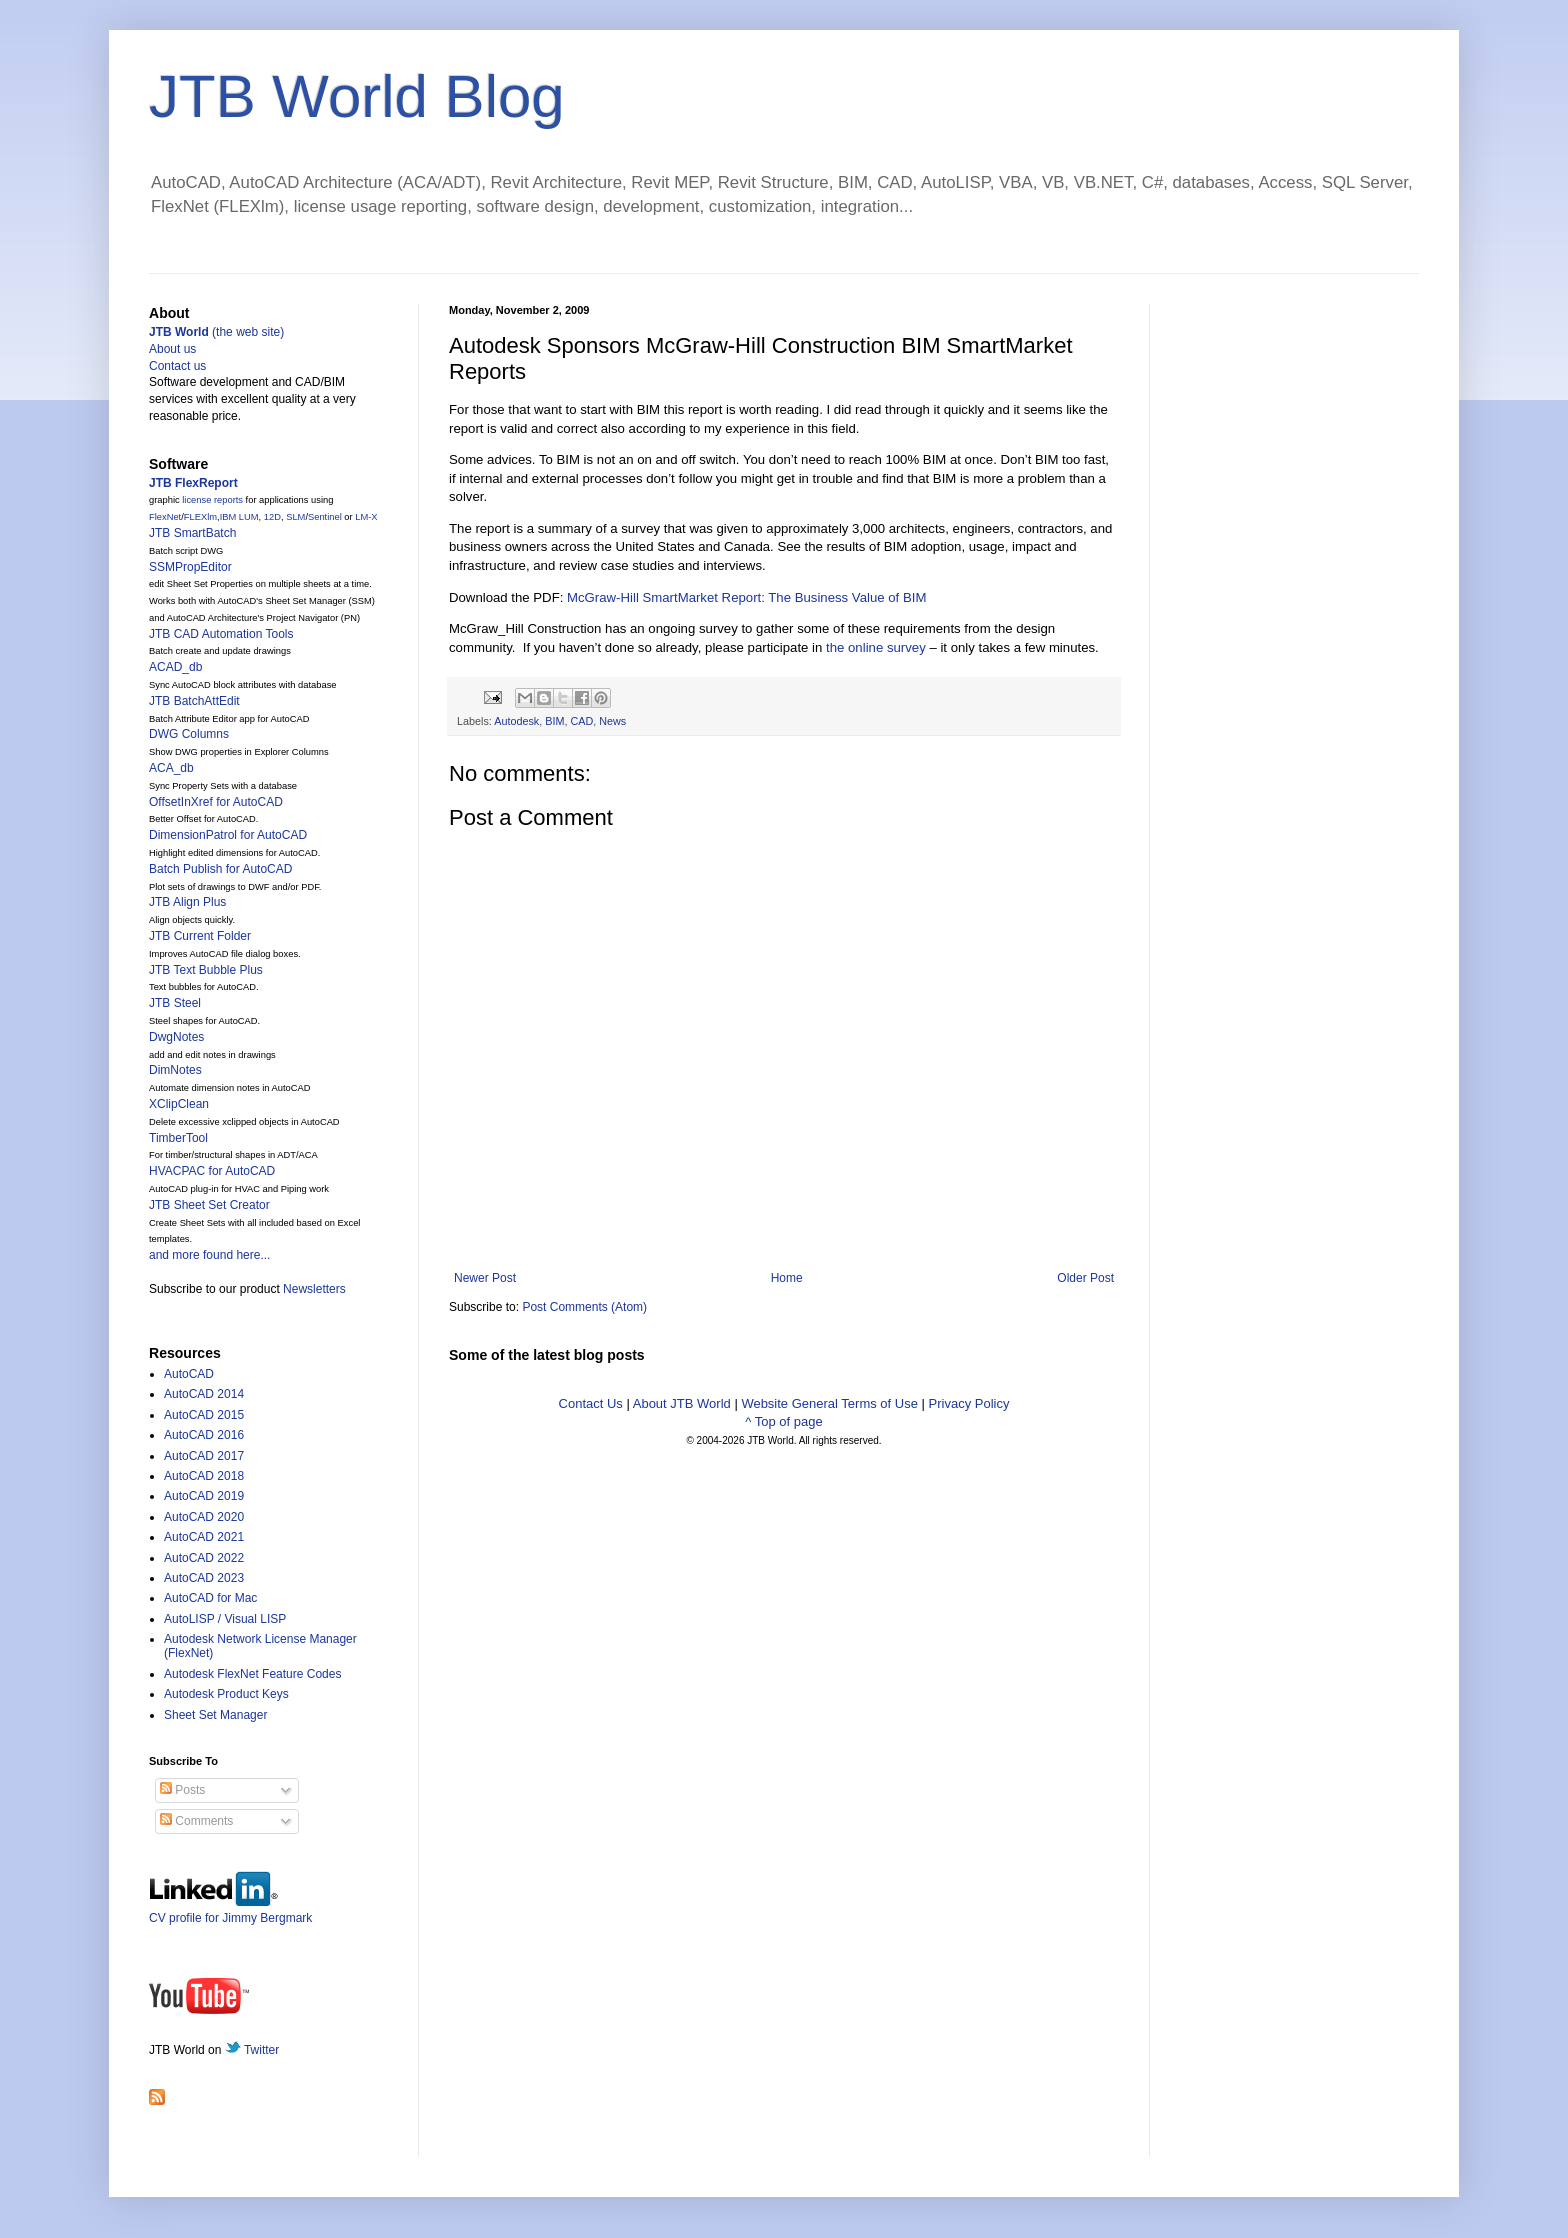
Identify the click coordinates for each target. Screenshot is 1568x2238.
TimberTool (178, 1138)
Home (787, 1278)
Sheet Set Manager (215, 1715)
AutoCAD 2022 (204, 1558)
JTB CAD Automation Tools (221, 634)
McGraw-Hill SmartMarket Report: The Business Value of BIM (746, 597)
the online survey (876, 647)
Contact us (177, 366)
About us (172, 349)
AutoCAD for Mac (210, 1598)
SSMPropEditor (190, 567)
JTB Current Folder (200, 936)
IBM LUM (239, 517)
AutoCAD (189, 1374)
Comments (196, 1821)
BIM (554, 721)
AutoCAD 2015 (204, 1415)
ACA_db (171, 768)
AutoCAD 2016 (204, 1435)
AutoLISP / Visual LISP (225, 1619)
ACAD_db (175, 667)
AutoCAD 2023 (204, 1578)
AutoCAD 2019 (204, 1496)
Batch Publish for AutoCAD (220, 869)
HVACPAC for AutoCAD (212, 1171)
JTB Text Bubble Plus (206, 970)
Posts (182, 1790)
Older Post (1085, 1278)
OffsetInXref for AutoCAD (216, 802)
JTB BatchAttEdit (194, 701)
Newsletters (314, 1289)
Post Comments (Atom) (584, 1307)
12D (272, 517)
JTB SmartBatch (192, 533)
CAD (581, 721)
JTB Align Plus (187, 902)
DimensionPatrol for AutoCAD (228, 835)
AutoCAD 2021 (204, 1537)
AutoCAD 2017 (204, 1456)
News (612, 721)
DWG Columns (189, 734)
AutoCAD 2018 (204, 1476)
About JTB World (682, 1403)
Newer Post (485, 1278)
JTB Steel (175, 1003)
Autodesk (516, 721)
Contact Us (591, 1403)
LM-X (366, 517)
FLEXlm (200, 517)
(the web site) (216, 332)
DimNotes (175, 1070)
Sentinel (325, 517)
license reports (212, 500)
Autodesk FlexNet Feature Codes (252, 1674)
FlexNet (165, 517)
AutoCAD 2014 (204, 1394)
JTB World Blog (357, 96)
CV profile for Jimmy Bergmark (230, 1910)
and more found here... (209, 1255)
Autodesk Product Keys (226, 1694)
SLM (295, 517)
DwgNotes (176, 1037)
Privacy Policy (969, 1403)
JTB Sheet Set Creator (209, 1205)
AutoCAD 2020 (204, 1517)
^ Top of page (783, 1421)
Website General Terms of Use (829, 1403)
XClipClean (179, 1104)
